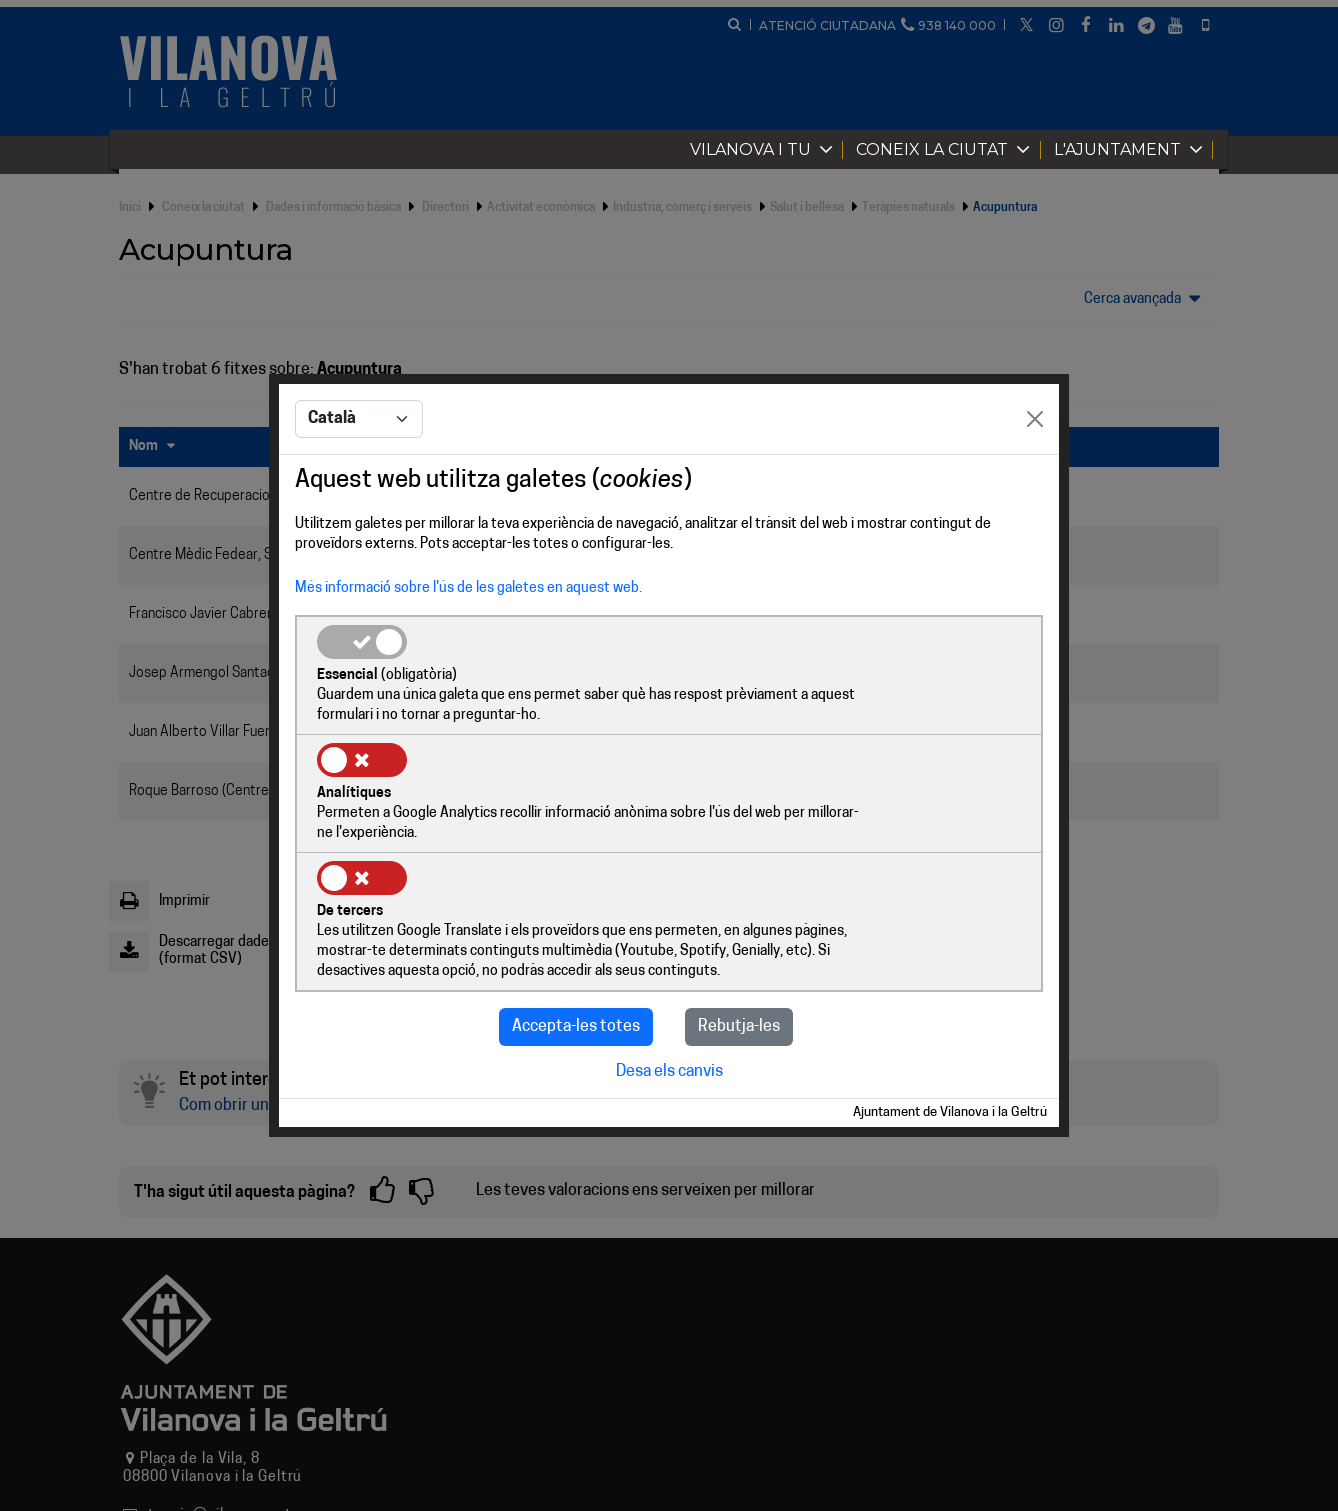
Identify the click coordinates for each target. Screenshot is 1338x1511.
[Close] (1035, 481)
